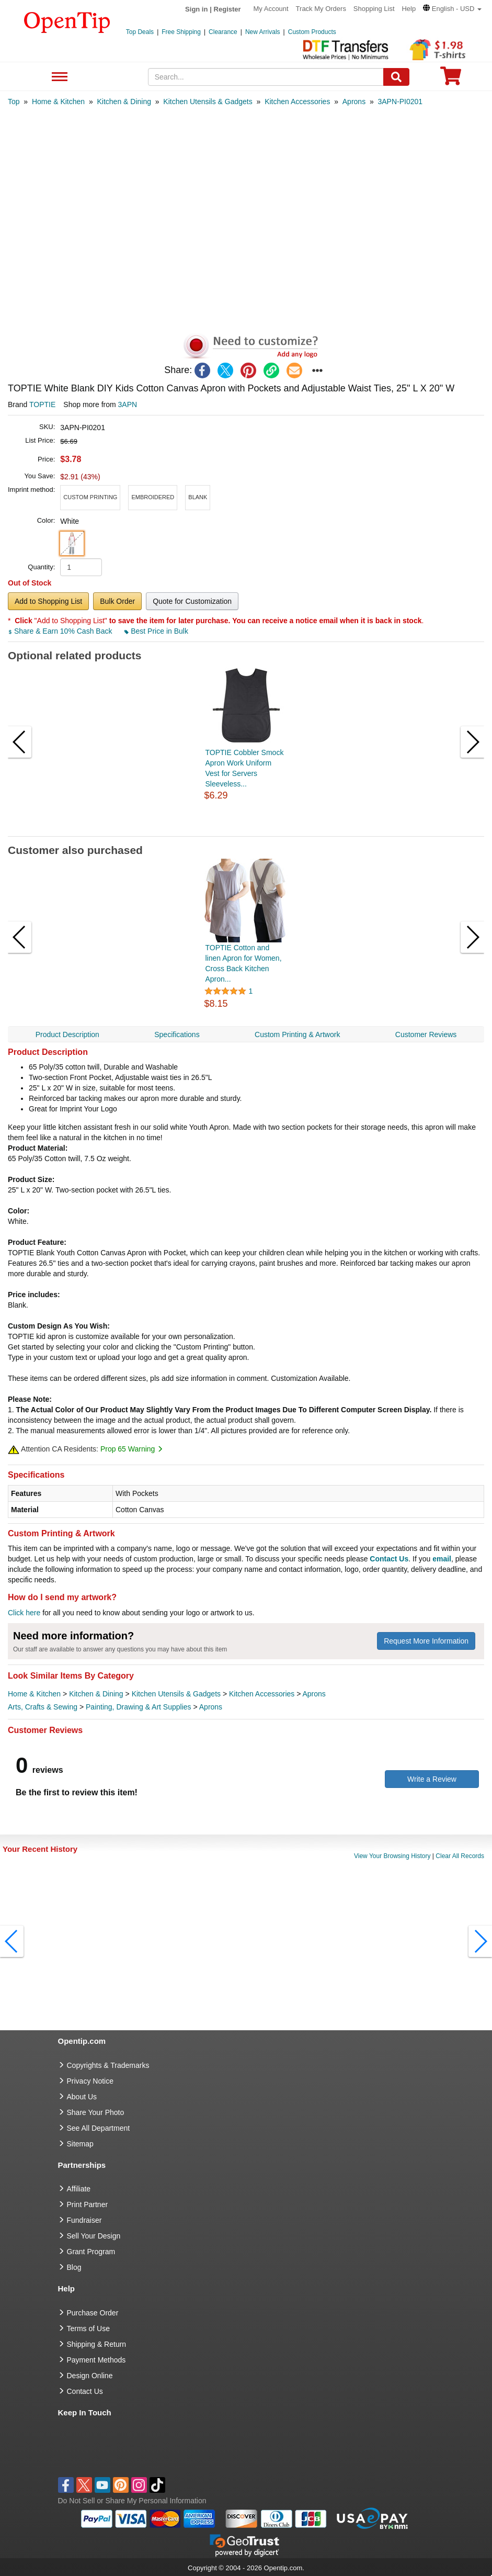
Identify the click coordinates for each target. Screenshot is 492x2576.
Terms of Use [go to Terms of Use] (88, 2328)
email (441, 1559)
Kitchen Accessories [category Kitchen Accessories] (261, 1694)
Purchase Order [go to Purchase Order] (93, 2313)
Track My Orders (321, 9)
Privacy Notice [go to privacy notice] (90, 2081)
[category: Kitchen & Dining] (124, 101)
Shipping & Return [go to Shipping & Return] (97, 2344)
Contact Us (389, 1559)
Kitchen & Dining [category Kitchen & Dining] (96, 1694)
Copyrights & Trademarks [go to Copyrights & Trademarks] (108, 2065)
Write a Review (431, 1779)
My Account (271, 9)
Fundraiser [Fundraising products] (84, 2220)
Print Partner (87, 2204)
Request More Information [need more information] (426, 1641)
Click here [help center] (24, 1612)
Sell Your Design (94, 2236)
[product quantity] (81, 567)
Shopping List (374, 9)
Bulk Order (117, 601)
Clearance (223, 32)
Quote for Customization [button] (192, 601)
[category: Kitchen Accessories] (297, 101)
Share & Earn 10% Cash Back (61, 631)
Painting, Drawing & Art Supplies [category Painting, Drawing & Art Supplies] (138, 1707)
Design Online (90, 2375)
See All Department (58, 77)
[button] (452, 9)
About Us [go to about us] (82, 2097)
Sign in (196, 9)
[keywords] (266, 77)
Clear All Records (460, 1856)
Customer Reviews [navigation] (425, 1034)
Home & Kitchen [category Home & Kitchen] (34, 1694)
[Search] (396, 77)
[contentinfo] (67, 21)
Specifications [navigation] (176, 1034)
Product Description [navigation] (67, 1034)
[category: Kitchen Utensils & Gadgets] (207, 101)
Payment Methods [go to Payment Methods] (96, 2360)
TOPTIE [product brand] (42, 404)
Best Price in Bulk (156, 631)
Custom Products (312, 32)
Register (227, 9)
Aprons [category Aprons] (314, 1694)
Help (409, 9)
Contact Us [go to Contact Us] (85, 2391)
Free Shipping (181, 32)
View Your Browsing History (392, 1856)
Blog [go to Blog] (74, 2267)
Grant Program (91, 2251)
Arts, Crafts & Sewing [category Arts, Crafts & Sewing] (42, 1707)
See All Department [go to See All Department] (98, 2128)
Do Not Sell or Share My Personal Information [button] (132, 2500)
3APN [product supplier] (128, 404)
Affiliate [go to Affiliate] (79, 2189)
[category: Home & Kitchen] (58, 101)
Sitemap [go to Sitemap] (80, 2144)
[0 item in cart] (450, 79)
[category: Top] (14, 101)
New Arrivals (262, 32)
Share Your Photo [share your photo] (95, 2112)
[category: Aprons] (353, 101)
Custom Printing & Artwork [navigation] (297, 1034)
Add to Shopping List (48, 601)
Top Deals (140, 32)
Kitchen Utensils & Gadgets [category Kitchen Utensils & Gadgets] (176, 1694)
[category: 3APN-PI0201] (400, 101)
